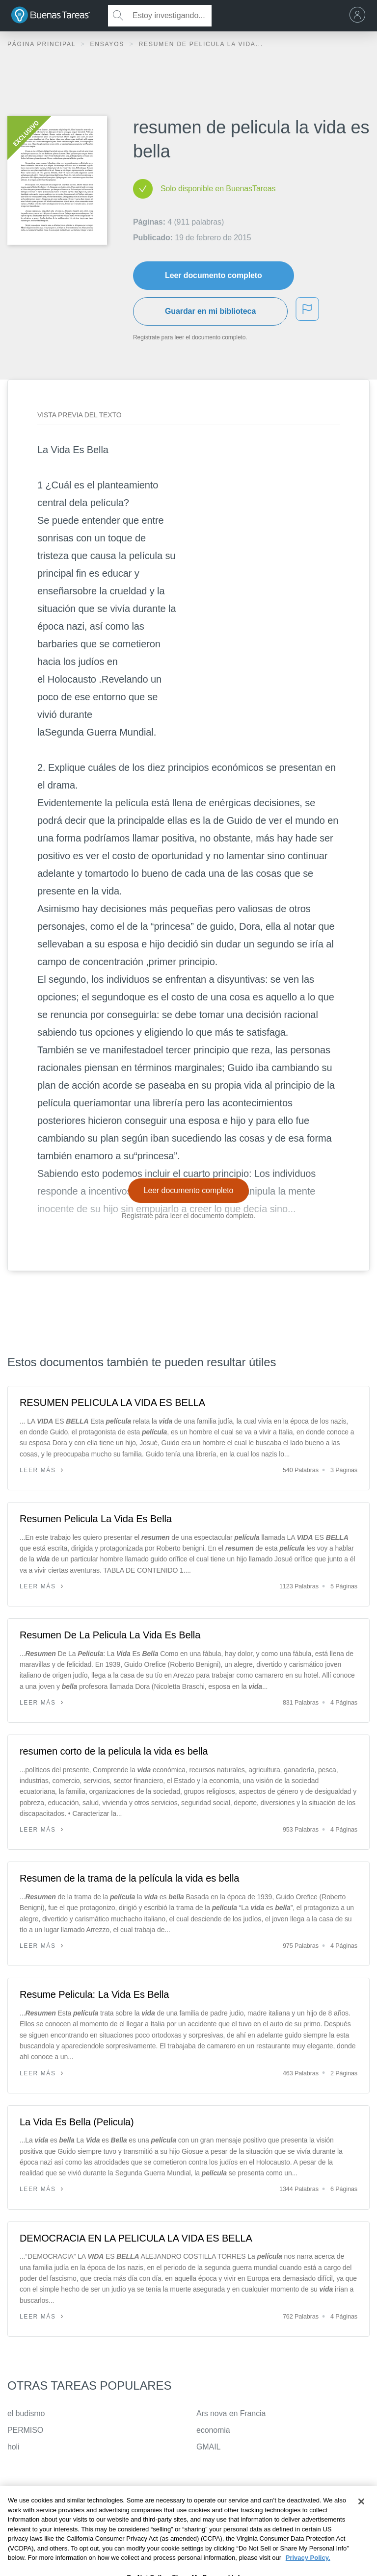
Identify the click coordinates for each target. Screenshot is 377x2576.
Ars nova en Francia (231, 2413)
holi (13, 2447)
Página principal (42, 44)
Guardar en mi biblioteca (210, 311)
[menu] (360, 15)
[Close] (361, 2519)
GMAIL (208, 2447)
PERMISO (25, 2430)
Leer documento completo (213, 275)
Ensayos (108, 44)
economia (213, 2430)
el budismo (26, 2413)
